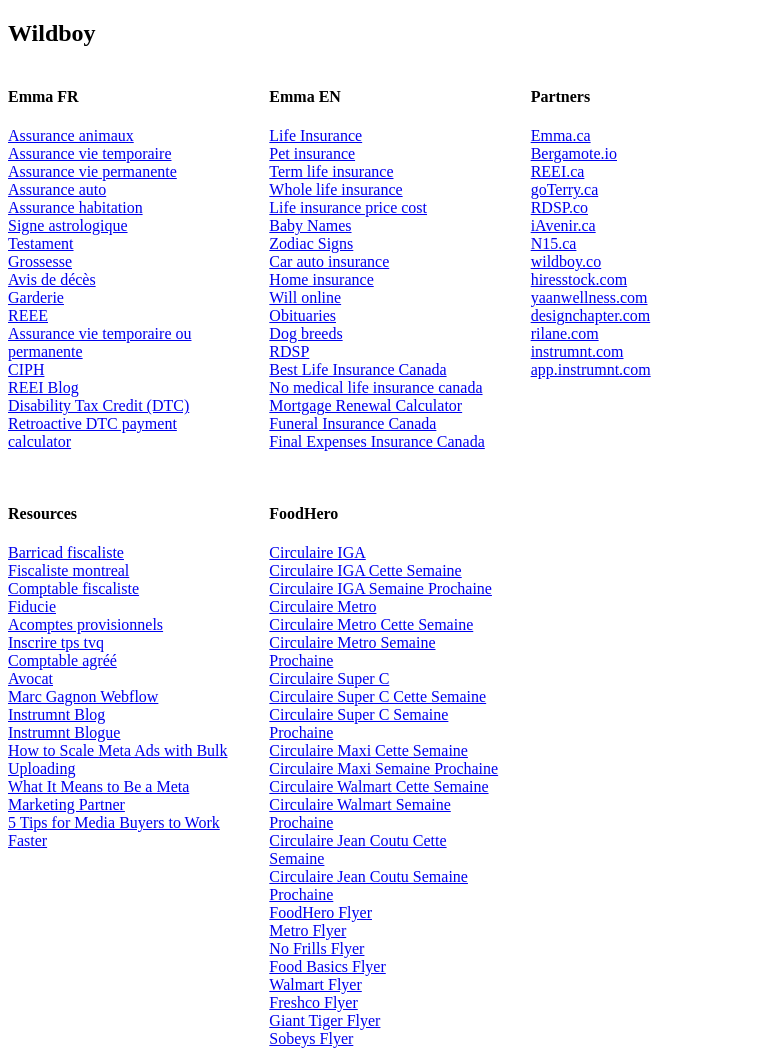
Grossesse (40, 261)
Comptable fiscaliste (73, 588)
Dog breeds (305, 333)
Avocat (30, 678)
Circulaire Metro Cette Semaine (371, 624)
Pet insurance (312, 153)
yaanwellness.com (589, 297)
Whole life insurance (335, 189)
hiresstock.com (579, 279)
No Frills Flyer (316, 948)
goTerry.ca (565, 189)
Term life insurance (331, 171)
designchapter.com (591, 315)
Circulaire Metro (322, 606)
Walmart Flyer (315, 984)
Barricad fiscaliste (66, 552)
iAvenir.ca (563, 225)
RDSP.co (559, 207)
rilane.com (565, 333)
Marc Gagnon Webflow (83, 696)
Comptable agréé (62, 660)
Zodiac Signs (311, 243)
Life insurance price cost (348, 207)
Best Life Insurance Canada (357, 369)
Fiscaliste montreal (68, 570)
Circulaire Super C (329, 678)
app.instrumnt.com (591, 369)
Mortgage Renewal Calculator (365, 405)
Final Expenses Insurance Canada (376, 441)
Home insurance (321, 279)
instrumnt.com (577, 351)
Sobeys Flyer (311, 1038)
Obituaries (302, 315)
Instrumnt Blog (56, 714)
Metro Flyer (307, 930)
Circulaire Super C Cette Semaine (377, 696)
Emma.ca (561, 135)
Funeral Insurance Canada (352, 423)
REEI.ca (558, 171)
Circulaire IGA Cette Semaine (365, 570)
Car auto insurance (329, 261)
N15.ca (554, 243)
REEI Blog (43, 387)
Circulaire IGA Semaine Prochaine (380, 588)
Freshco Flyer (313, 1002)
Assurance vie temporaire (89, 153)
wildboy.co (566, 261)
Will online (305, 297)
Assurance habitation (75, 207)
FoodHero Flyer (320, 912)
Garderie (36, 297)
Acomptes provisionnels (85, 624)
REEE (28, 315)
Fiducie (32, 606)
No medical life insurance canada (375, 387)
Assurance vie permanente (92, 171)
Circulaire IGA (317, 552)
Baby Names (310, 225)
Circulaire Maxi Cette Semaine (368, 750)
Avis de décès (52, 279)
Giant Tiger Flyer (324, 1020)
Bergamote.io (574, 153)
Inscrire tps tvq (56, 642)
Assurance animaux (71, 135)
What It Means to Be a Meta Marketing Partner (98, 795)
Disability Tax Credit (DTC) (98, 405)
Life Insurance (315, 135)
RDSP (289, 351)
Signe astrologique (68, 225)
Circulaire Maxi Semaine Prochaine (383, 768)
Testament (41, 243)
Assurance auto (57, 189)
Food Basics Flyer (327, 966)
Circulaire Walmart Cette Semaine (378, 786)
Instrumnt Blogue (64, 732)
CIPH (26, 369)
